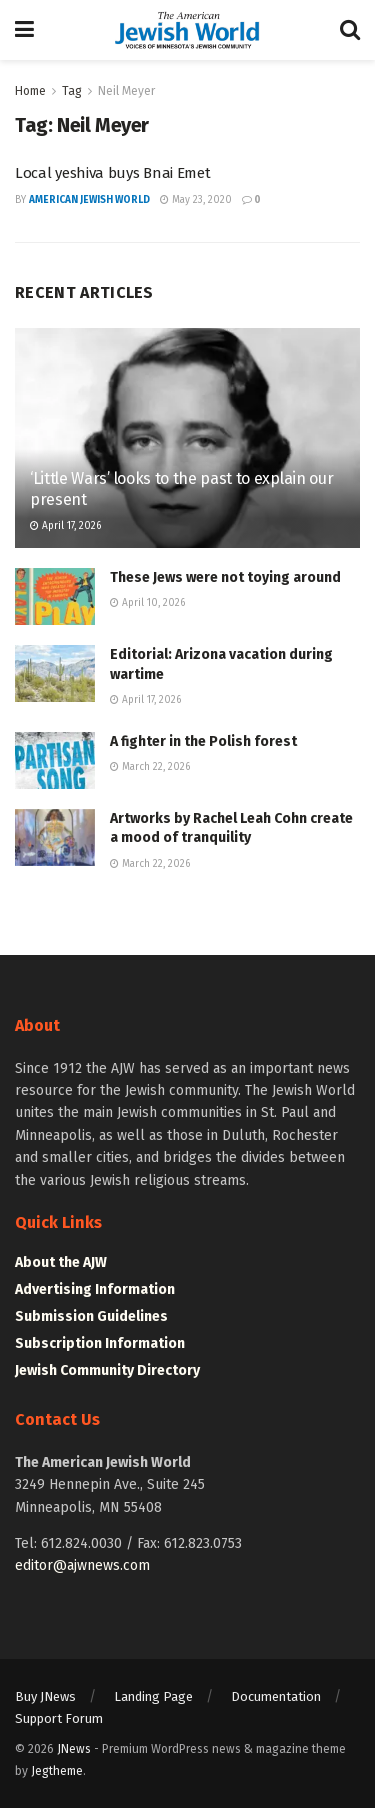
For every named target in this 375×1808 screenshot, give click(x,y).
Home (30, 91)
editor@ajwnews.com (82, 1565)
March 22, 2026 (150, 767)
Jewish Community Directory (107, 1370)
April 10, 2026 (147, 603)
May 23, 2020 (196, 200)
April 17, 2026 (65, 526)
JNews (74, 1749)
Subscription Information (100, 1343)
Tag (72, 91)
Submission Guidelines (91, 1316)
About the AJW (61, 1262)
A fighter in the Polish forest (203, 741)
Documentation (276, 1696)
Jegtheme (57, 1771)
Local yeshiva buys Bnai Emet (113, 173)
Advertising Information (95, 1289)
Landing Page (153, 1696)
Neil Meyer (126, 91)
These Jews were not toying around (225, 577)
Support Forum (59, 1718)
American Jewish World (89, 200)
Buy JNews (45, 1696)
